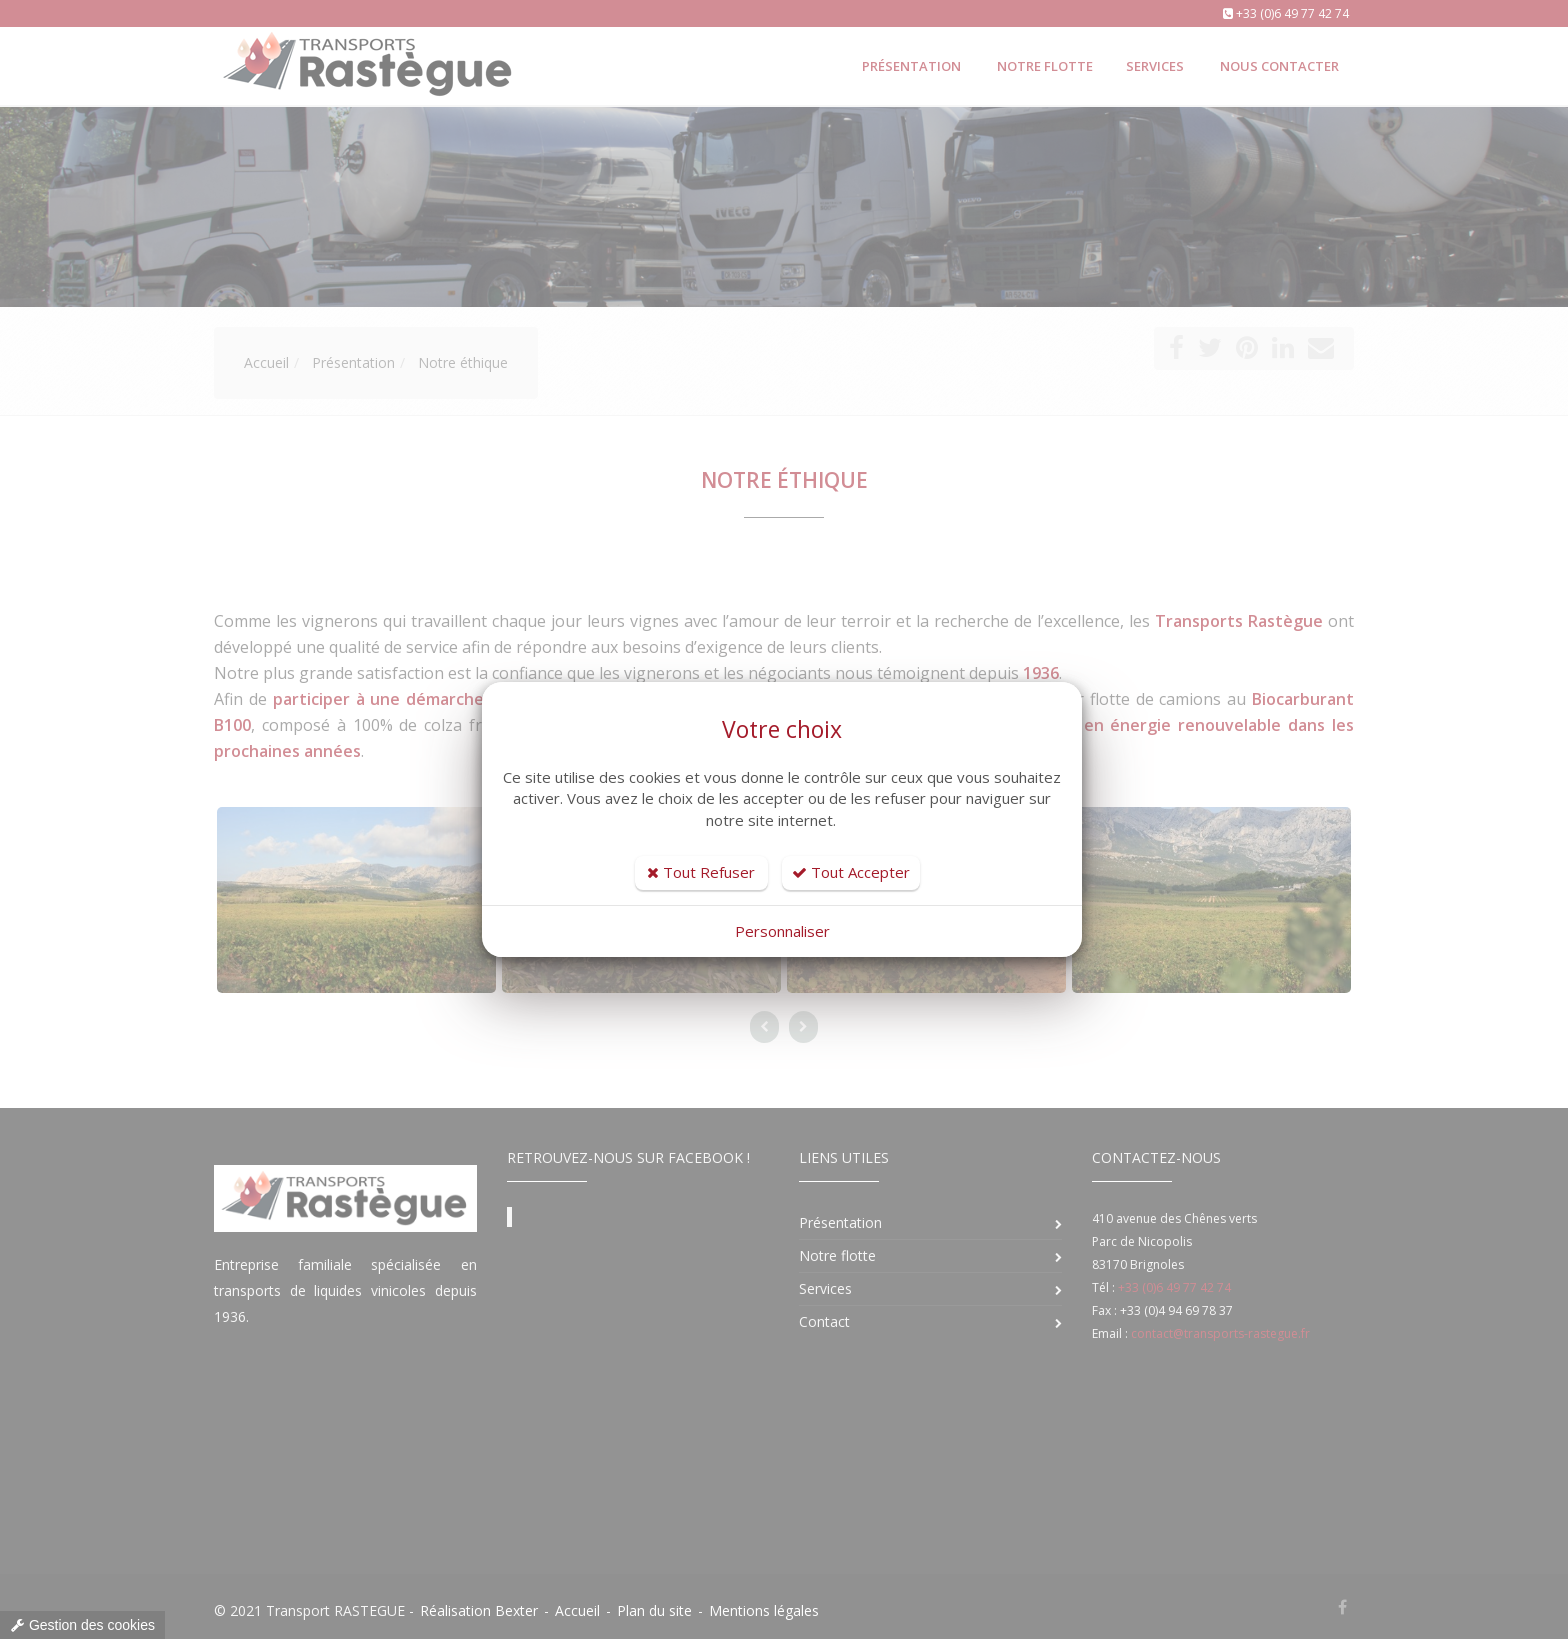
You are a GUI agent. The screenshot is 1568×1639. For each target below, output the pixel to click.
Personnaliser (782, 931)
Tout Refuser (701, 872)
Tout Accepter (851, 872)
